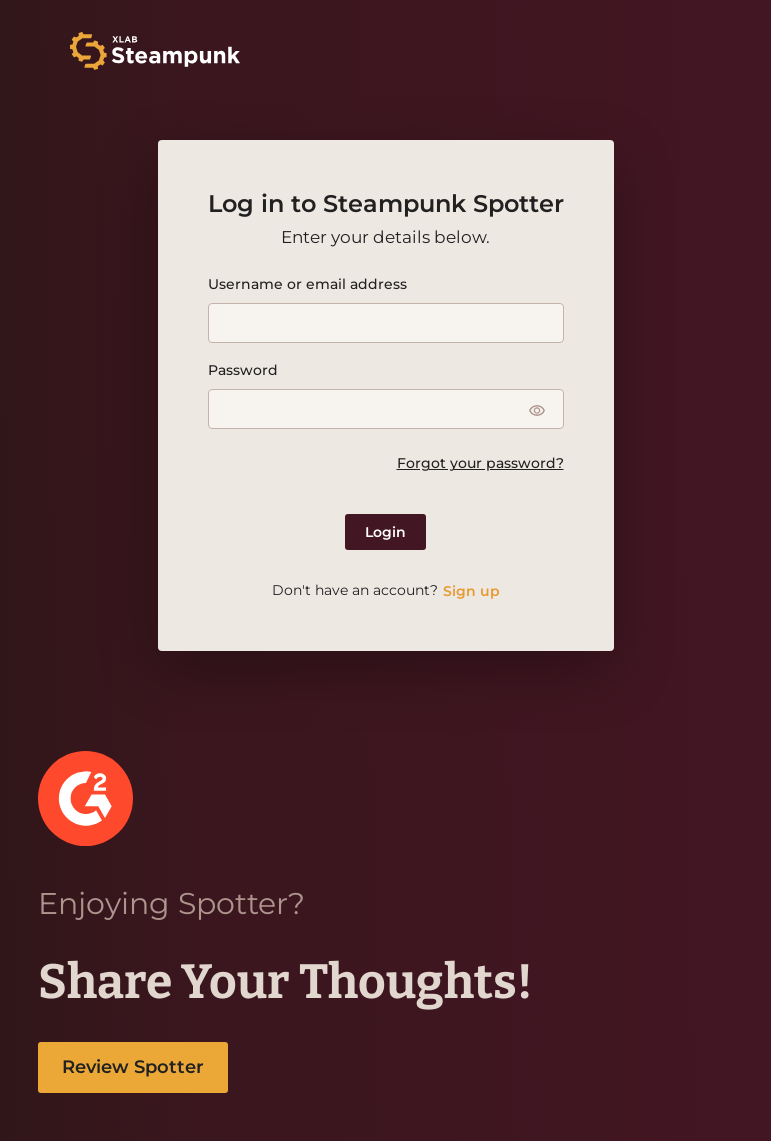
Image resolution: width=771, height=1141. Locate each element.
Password (243, 370)
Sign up (471, 591)
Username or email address (307, 284)
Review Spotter (133, 1067)
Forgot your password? (480, 463)
